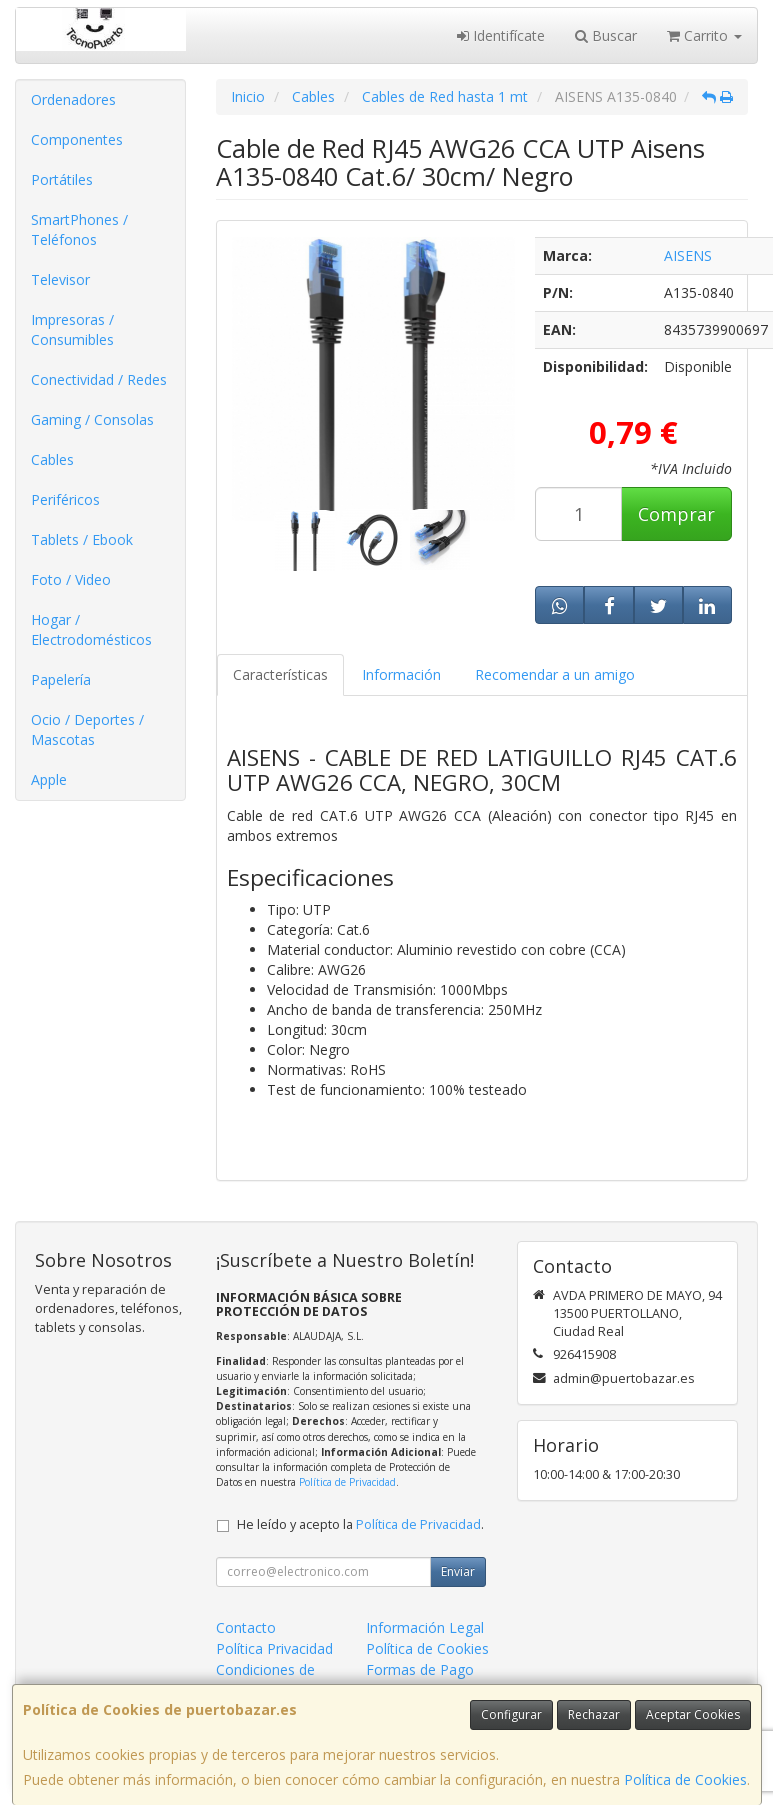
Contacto (246, 1627)
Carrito (704, 35)
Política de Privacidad (347, 1482)
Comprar (676, 514)
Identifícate (501, 35)
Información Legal (425, 1627)
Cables (52, 459)
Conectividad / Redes (99, 379)
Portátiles (62, 179)
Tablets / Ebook (82, 539)
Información (401, 674)
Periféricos (65, 499)
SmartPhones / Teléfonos (79, 229)
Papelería (61, 679)
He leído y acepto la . (360, 1524)
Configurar (511, 1714)
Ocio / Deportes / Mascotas (87, 729)
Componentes (77, 139)
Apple (49, 779)
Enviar (458, 1571)
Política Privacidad (274, 1648)
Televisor (60, 279)
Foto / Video (71, 579)
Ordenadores (73, 99)
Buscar (606, 35)
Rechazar (594, 1714)
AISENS (688, 255)
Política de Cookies (685, 1779)
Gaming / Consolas (92, 419)
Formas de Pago (420, 1669)
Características (280, 674)
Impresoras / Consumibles (72, 329)
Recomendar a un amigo (555, 674)
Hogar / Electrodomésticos (91, 629)
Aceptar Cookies (693, 1714)
